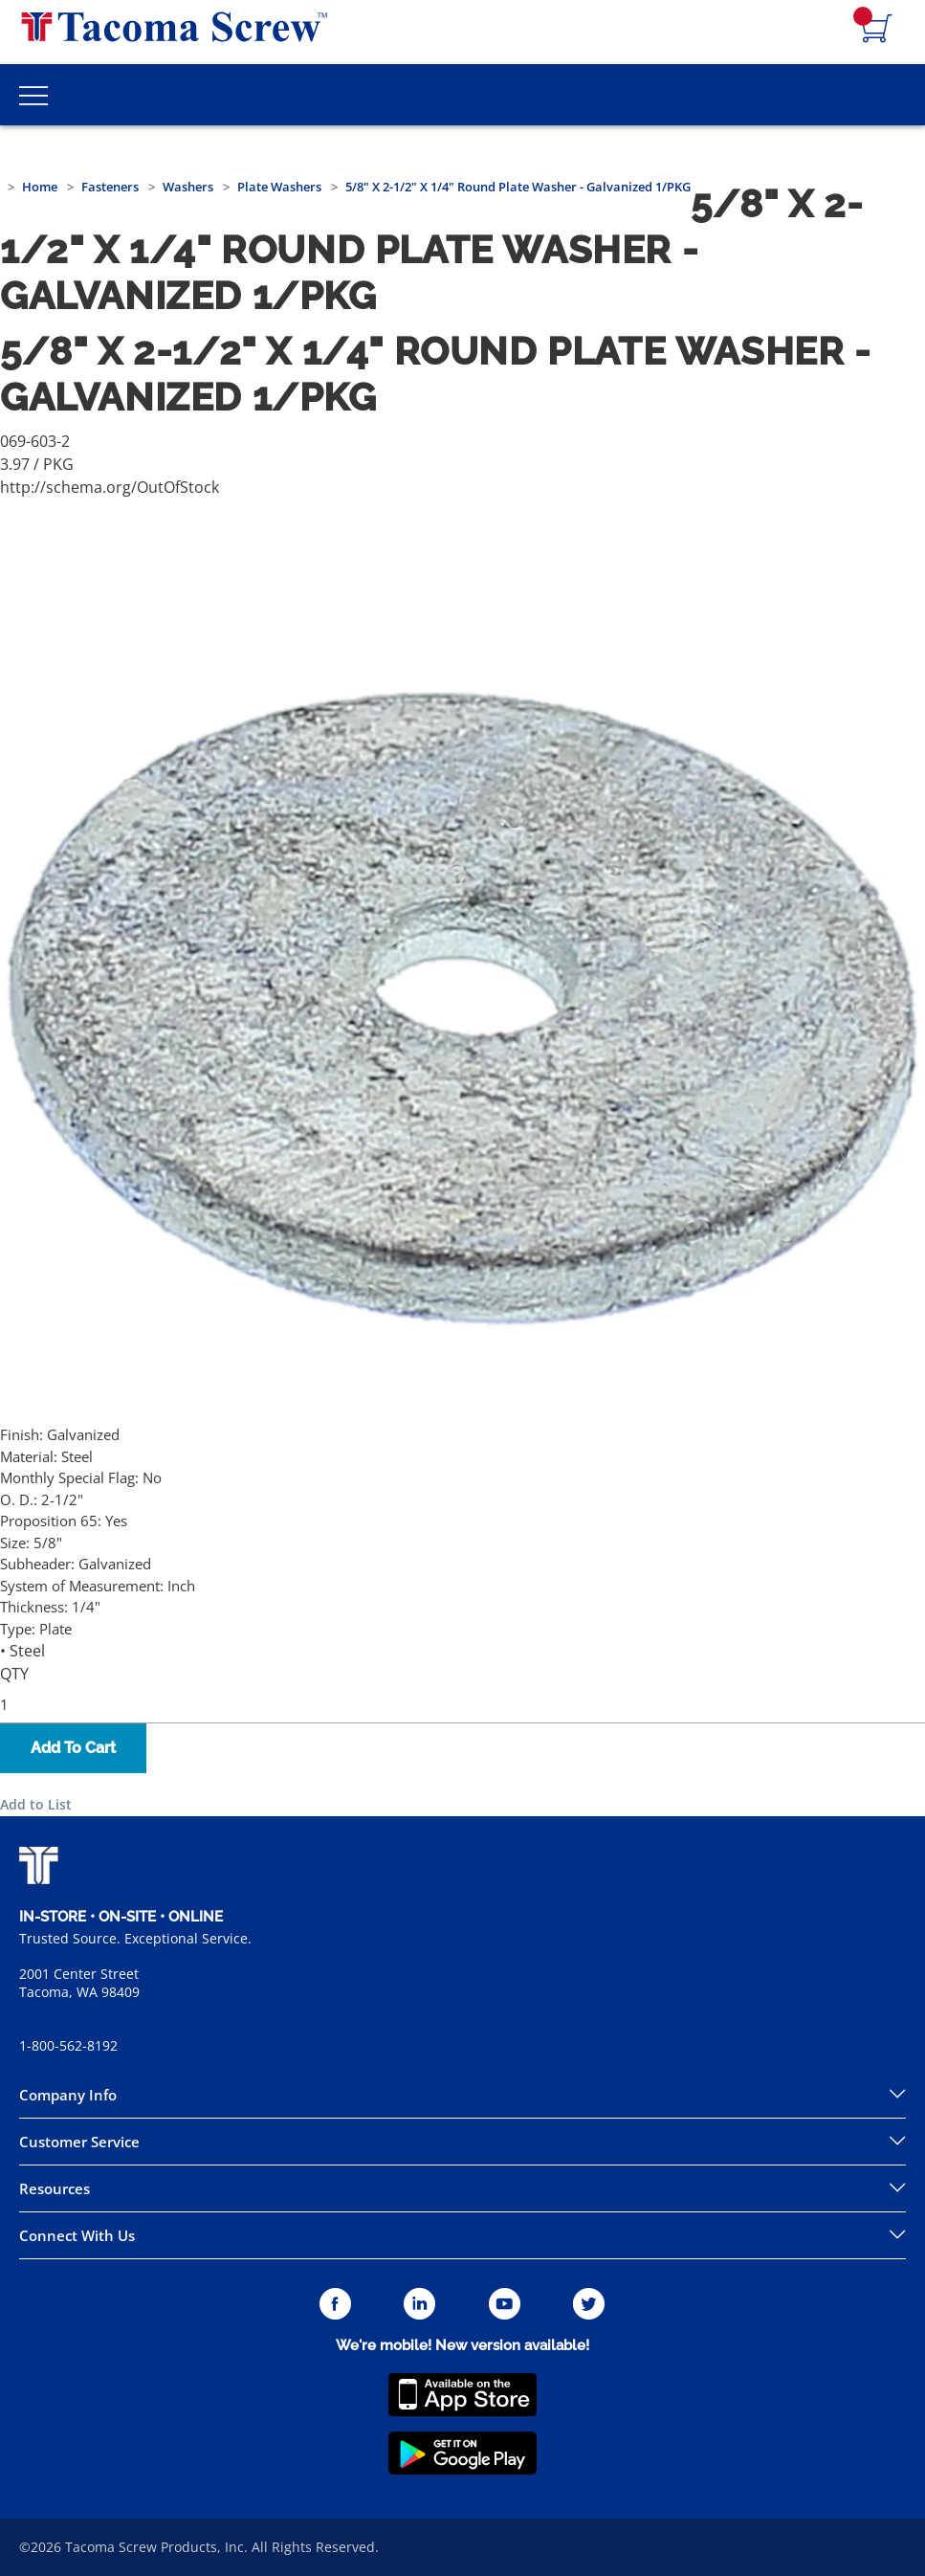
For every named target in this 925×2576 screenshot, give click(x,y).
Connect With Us (77, 2235)
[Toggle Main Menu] (33, 95)
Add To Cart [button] (73, 1748)
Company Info (68, 2094)
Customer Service (79, 2141)
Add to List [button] (36, 1804)
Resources (54, 2188)
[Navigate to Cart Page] (877, 30)
